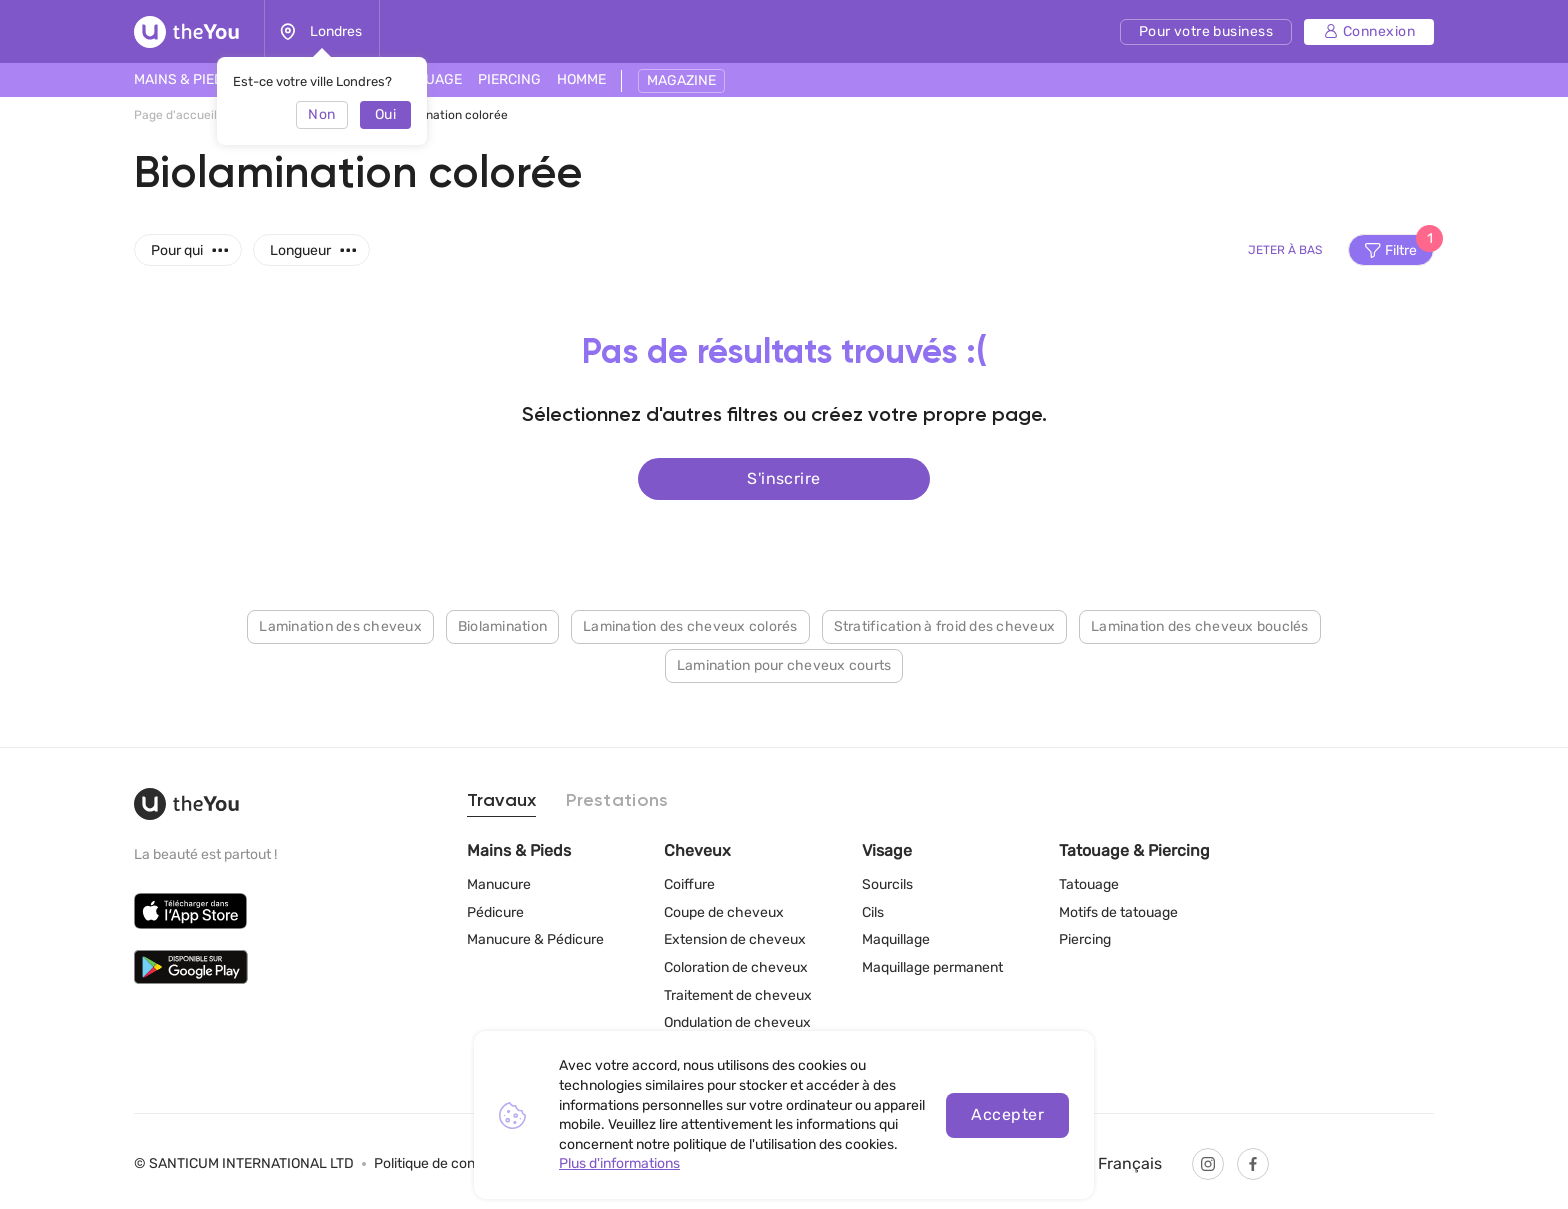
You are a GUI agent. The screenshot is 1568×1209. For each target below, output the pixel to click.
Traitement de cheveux (738, 995)
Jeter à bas (1285, 250)
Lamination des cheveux (340, 625)
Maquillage (896, 939)
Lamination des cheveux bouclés (1200, 625)
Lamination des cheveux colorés (690, 625)
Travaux (502, 801)
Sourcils (887, 884)
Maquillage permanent (932, 967)
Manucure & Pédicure (535, 939)
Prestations (617, 801)
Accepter (1007, 1114)
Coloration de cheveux (736, 967)
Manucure (499, 884)
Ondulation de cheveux (737, 1022)
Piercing (1085, 939)
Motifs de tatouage (1118, 912)
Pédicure (495, 912)
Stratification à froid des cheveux (945, 625)
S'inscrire (784, 477)
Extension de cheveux (735, 939)
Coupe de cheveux (724, 912)
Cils (873, 912)
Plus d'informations (619, 1163)
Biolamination (502, 625)
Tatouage (1089, 884)
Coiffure (689, 884)
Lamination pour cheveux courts (784, 664)
